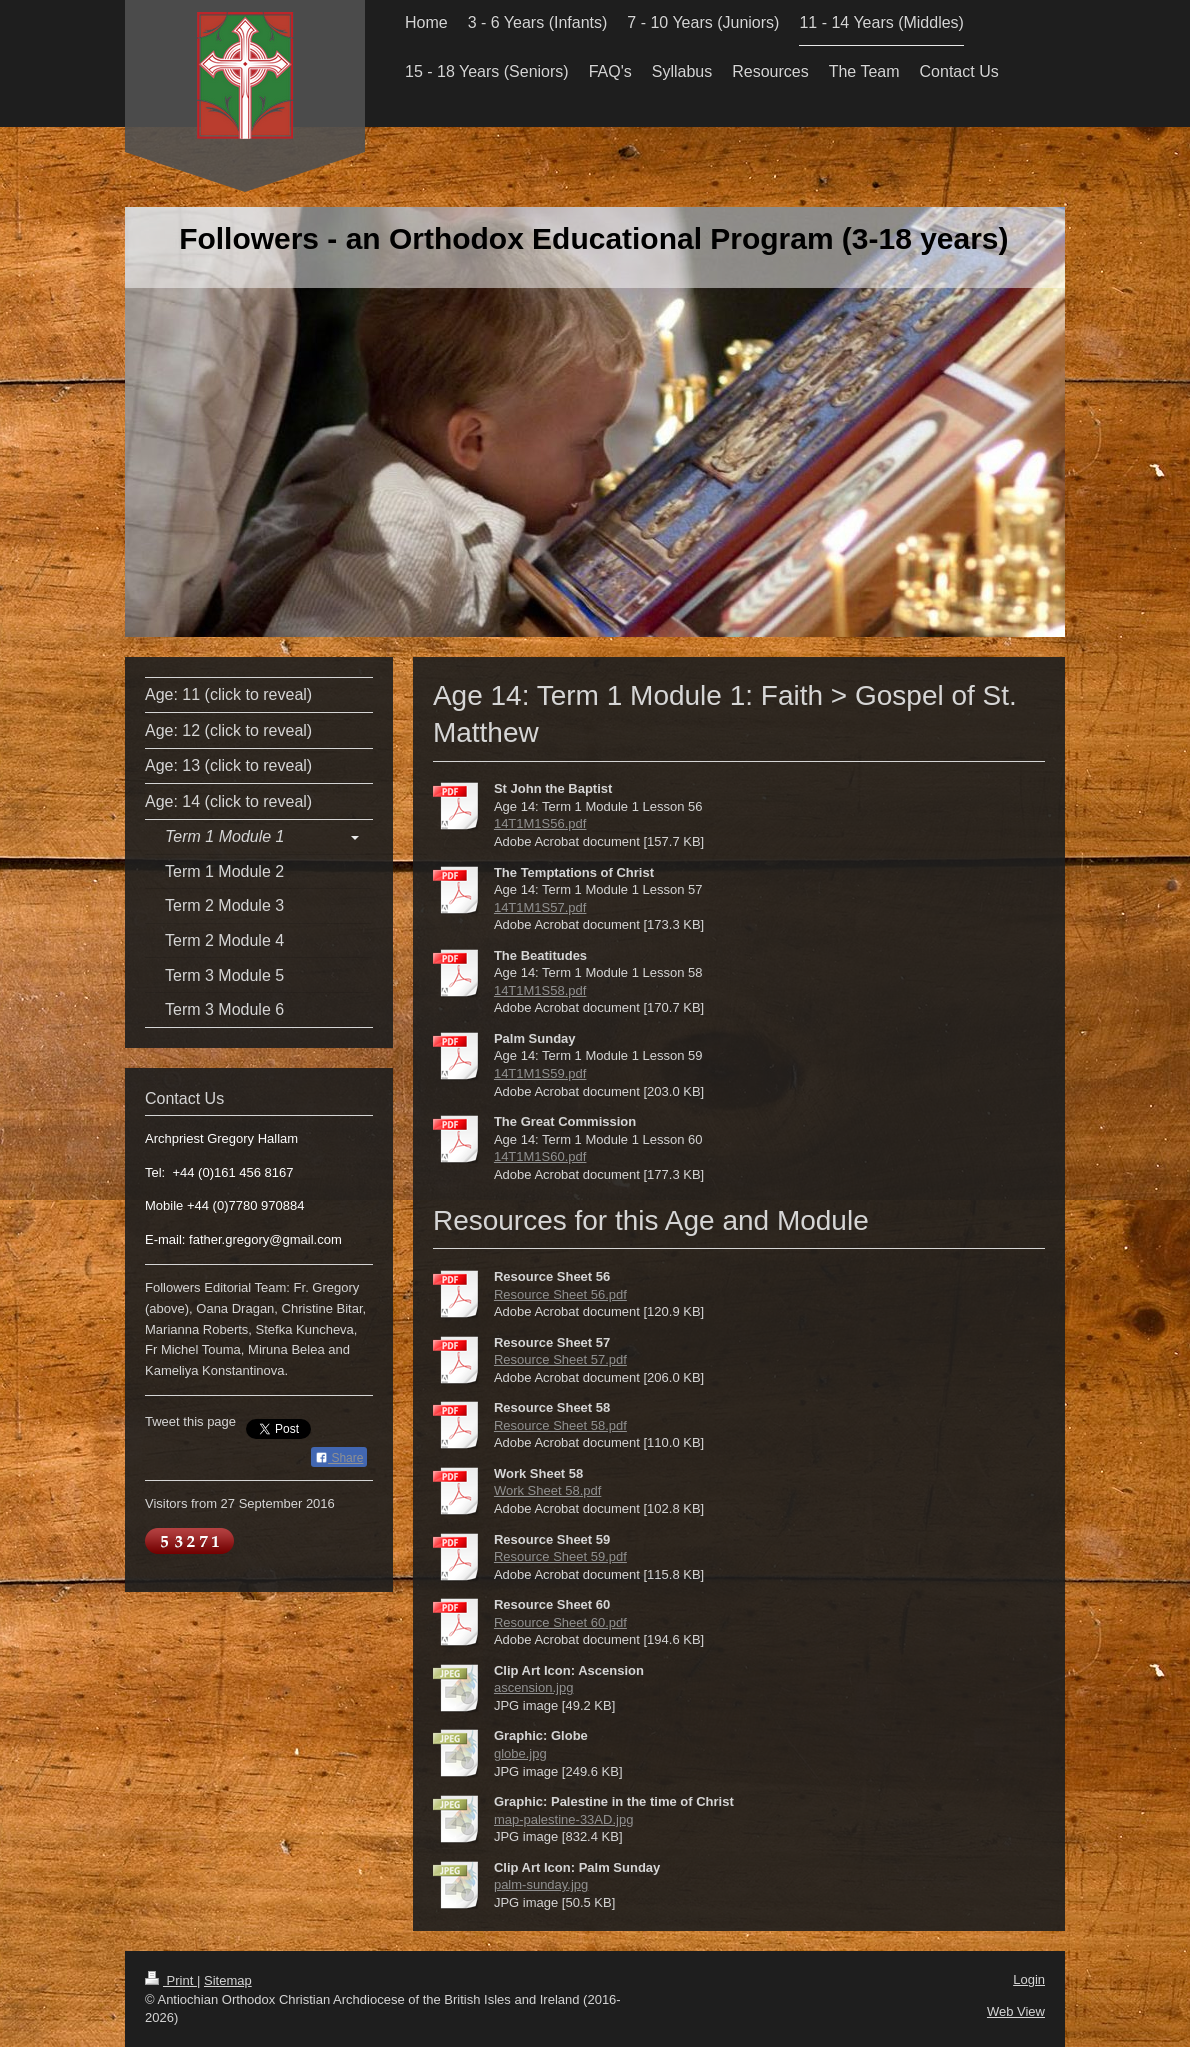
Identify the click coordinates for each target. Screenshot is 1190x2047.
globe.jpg (520, 1753)
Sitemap (228, 1980)
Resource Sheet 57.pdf (560, 1359)
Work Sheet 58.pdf (547, 1490)
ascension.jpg (534, 1687)
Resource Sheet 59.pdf (560, 1556)
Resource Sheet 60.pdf (560, 1622)
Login (1029, 1979)
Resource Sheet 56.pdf (560, 1294)
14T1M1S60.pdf (540, 1156)
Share (339, 1458)
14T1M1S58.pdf (540, 990)
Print (171, 1980)
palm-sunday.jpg (541, 1884)
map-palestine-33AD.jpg (563, 1819)
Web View (1016, 2011)
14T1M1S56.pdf (540, 823)
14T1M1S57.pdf (540, 907)
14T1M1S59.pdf (540, 1073)
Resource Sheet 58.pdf (560, 1425)
